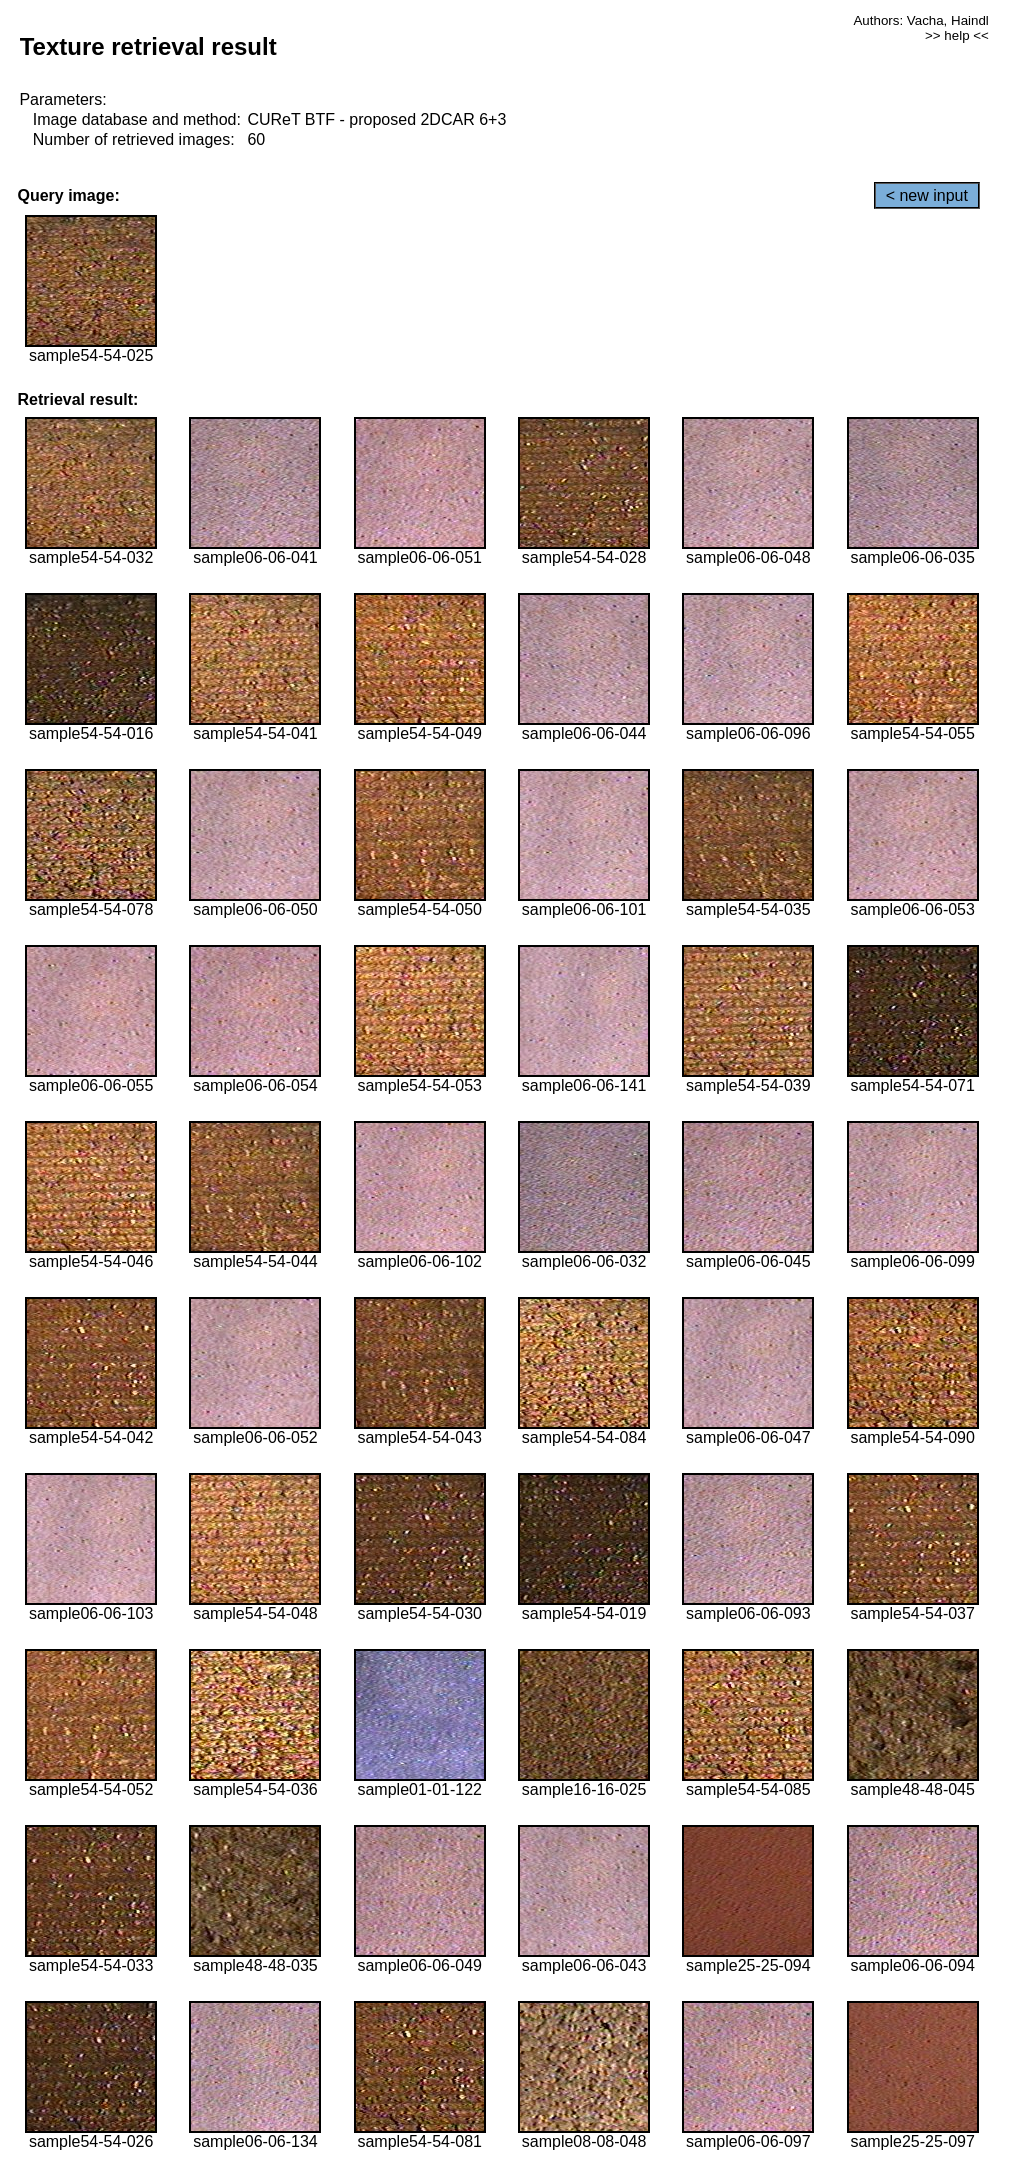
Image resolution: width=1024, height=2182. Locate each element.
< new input (927, 195)
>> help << (957, 35)
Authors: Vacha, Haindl (920, 20)
